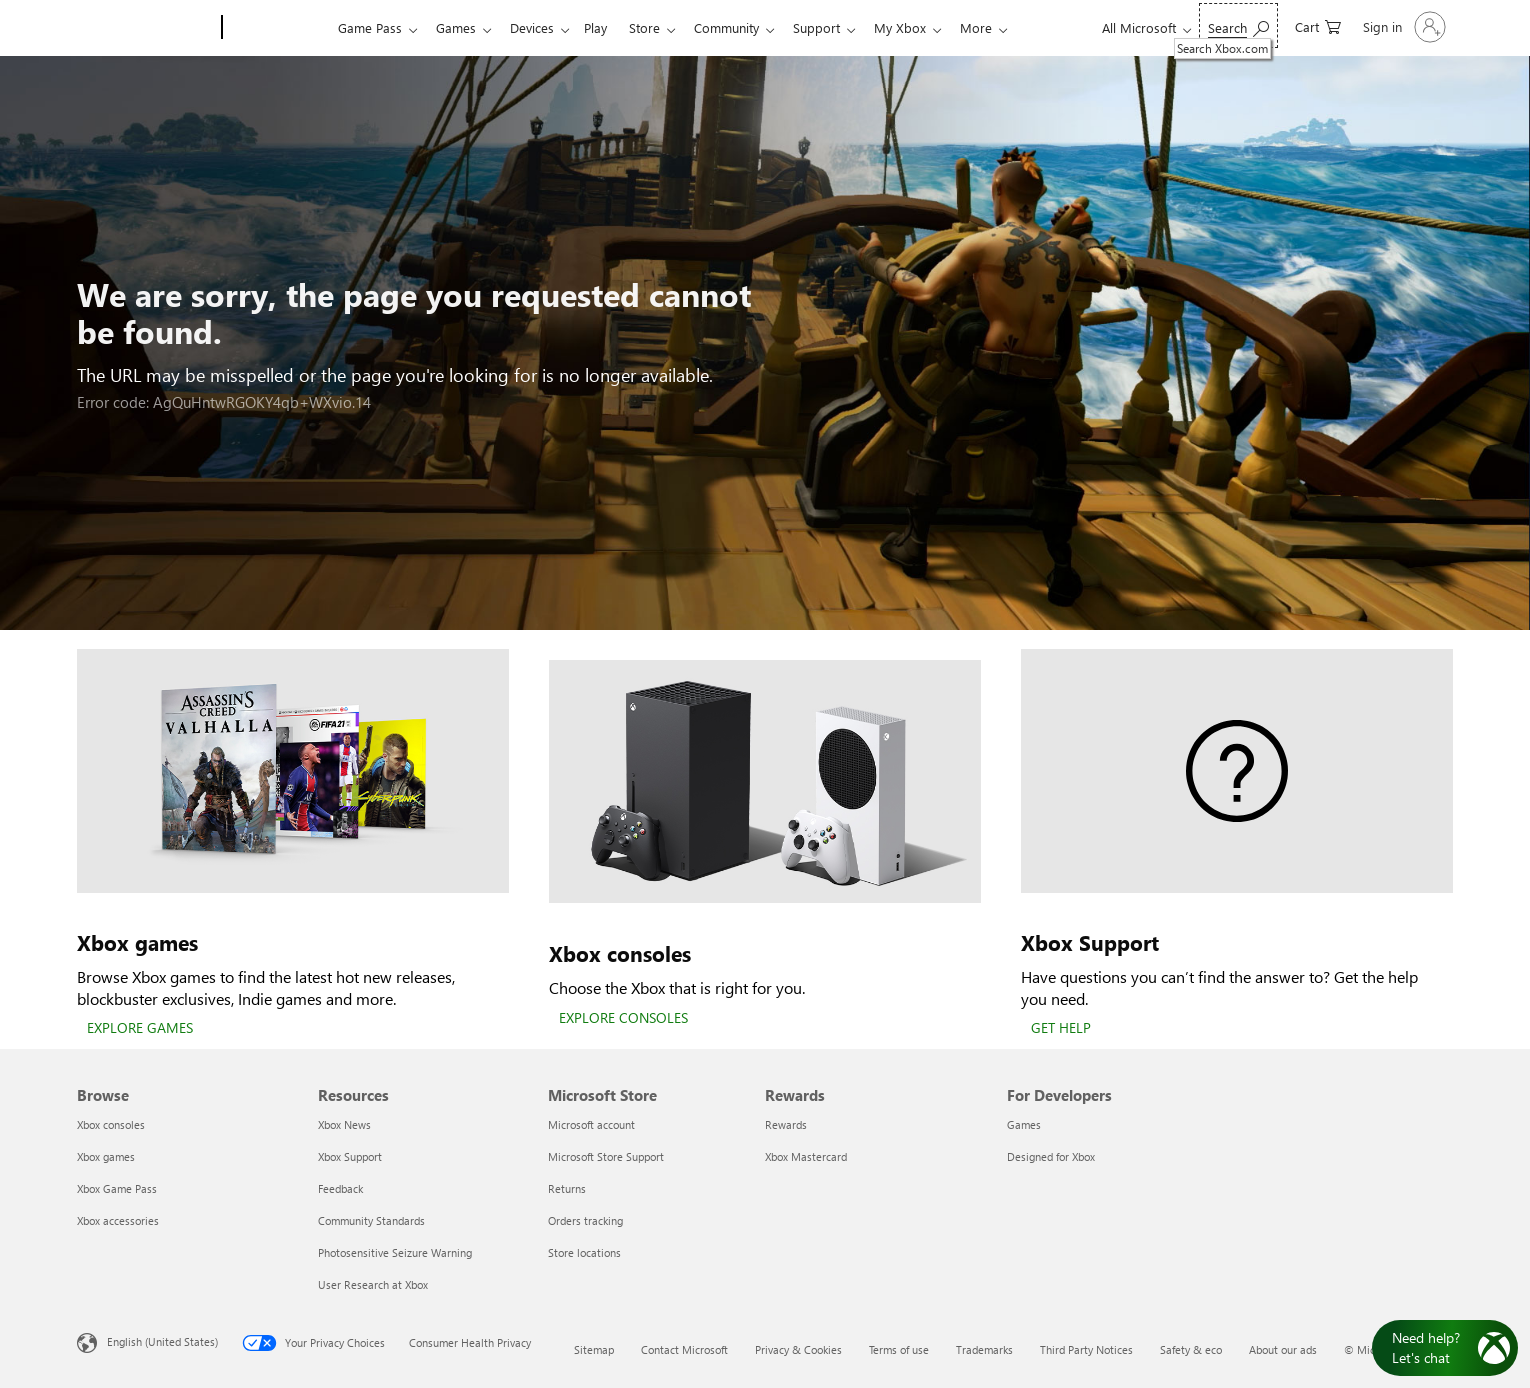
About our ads (1283, 1349)
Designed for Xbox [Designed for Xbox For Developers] (1051, 1156)
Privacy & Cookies (798, 1349)
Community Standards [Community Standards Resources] (371, 1220)
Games (460, 27)
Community (746, 27)
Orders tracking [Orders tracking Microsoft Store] (585, 1220)
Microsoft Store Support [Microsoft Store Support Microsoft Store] (606, 1156)
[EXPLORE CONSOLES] (623, 1019)
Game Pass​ (370, 27)
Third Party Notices (1086, 1349)
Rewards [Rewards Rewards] (786, 1124)
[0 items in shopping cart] (1318, 25)
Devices (540, 27)
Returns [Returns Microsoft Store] (567, 1188)
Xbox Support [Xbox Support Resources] (350, 1156)
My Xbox (928, 27)
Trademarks (984, 1349)
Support (840, 27)
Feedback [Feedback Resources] (340, 1188)
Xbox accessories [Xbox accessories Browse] (118, 1220)
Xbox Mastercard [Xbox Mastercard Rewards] (806, 1156)
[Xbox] (277, 28)
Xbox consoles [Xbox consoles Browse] (111, 1124)
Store (660, 27)
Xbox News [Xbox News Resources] (344, 1124)
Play (607, 27)
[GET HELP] (1061, 1029)
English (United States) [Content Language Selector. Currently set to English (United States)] (162, 1341)
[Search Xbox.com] (1238, 25)
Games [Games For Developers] (1024, 1124)
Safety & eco (1191, 1349)
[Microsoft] (145, 28)
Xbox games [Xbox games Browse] (106, 1156)
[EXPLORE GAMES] (140, 1029)
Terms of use (899, 1349)
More (1008, 27)
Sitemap (594, 1349)
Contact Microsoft (684, 1349)
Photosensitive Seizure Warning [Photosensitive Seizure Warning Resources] (395, 1252)
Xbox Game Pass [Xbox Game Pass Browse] (117, 1188)
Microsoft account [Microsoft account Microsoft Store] (591, 1124)
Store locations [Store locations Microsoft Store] (584, 1252)
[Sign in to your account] (1402, 27)
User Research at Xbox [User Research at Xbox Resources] (373, 1284)
